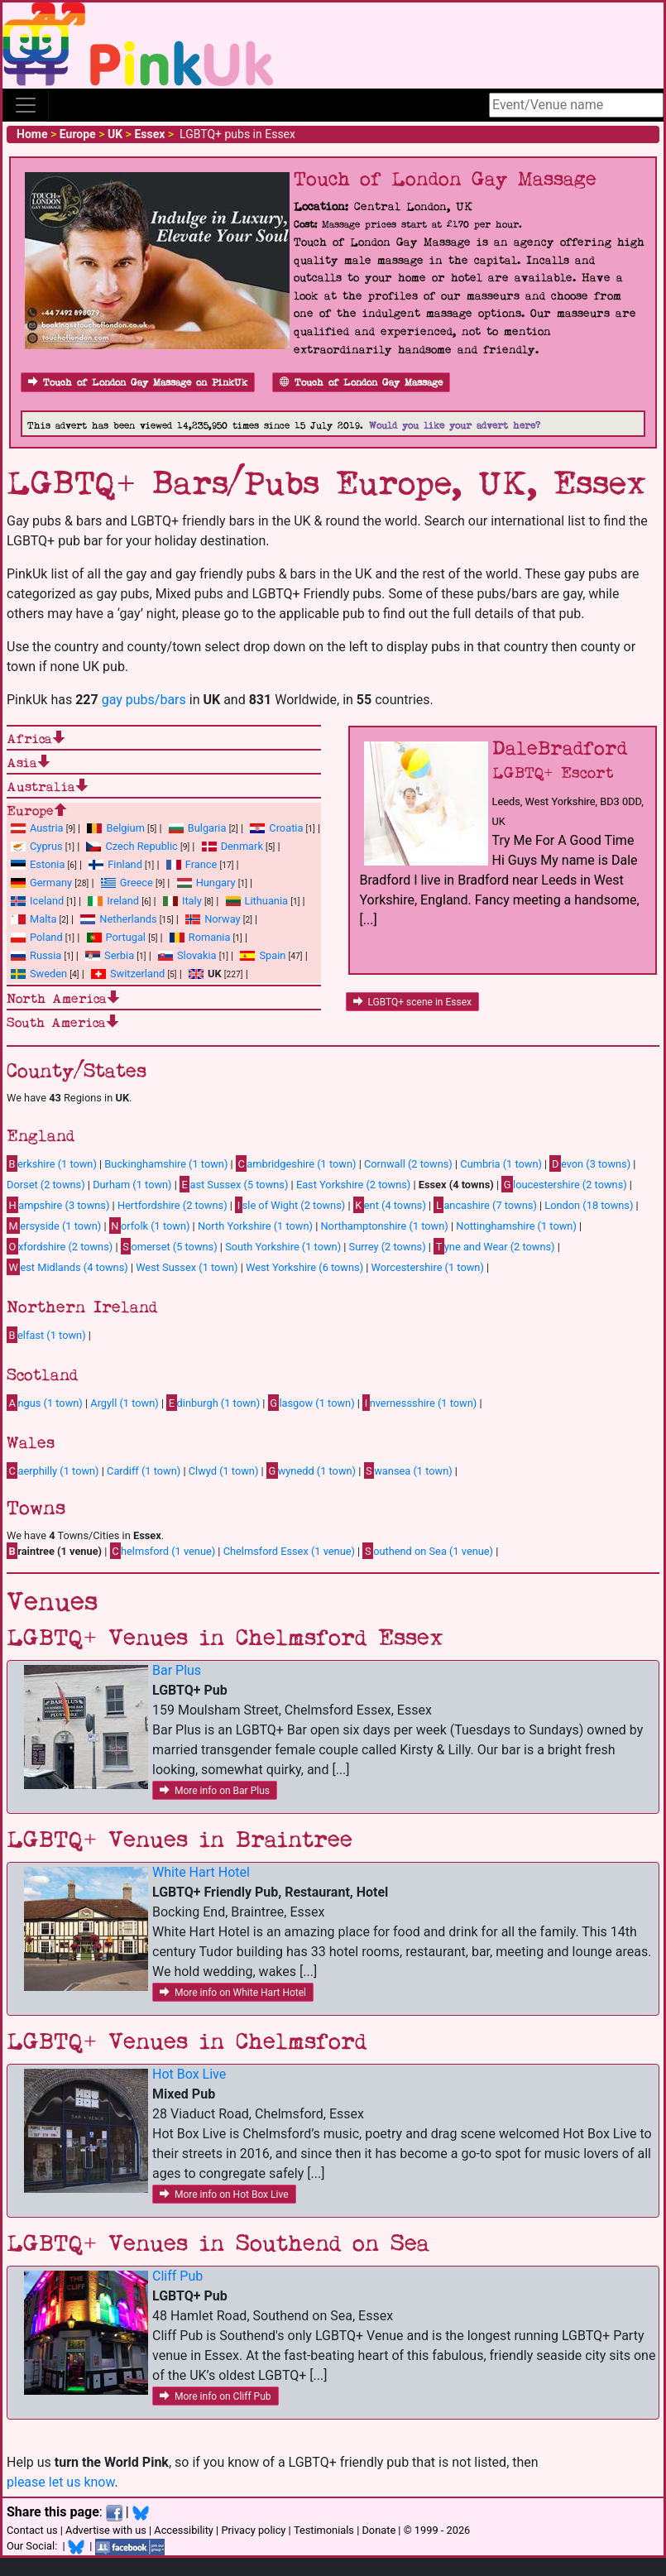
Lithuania (266, 901)
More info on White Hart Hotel (233, 1992)
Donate (378, 2530)
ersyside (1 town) (54, 1225)
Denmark (242, 846)
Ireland (123, 901)
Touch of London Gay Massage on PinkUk (137, 383)
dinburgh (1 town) (213, 1402)
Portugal (126, 937)
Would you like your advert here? (454, 426)
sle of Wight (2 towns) (290, 1205)
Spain (272, 955)
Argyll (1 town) (124, 1403)
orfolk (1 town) (149, 1225)
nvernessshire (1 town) (419, 1402)
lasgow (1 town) (311, 1402)
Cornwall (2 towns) (408, 1164)
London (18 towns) (588, 1205)
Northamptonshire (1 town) (384, 1226)
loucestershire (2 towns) (563, 1184)
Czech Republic (141, 846)
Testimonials (324, 2530)
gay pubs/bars (144, 700)
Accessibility (183, 2530)
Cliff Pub (177, 2276)
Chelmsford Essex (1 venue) (289, 1551)
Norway (222, 919)
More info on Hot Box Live (224, 2194)
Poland (46, 937)
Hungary (216, 882)
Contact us (32, 2530)
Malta (43, 919)
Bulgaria (207, 828)
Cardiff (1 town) (143, 1471)
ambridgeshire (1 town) (296, 1163)
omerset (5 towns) (169, 1246)
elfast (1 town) (46, 1334)
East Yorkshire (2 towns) (353, 1184)
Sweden (48, 973)
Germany (51, 882)
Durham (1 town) (132, 1184)
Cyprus (46, 846)
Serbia (119, 955)
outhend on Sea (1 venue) (427, 1550)
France (201, 864)
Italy (192, 901)
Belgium (125, 828)
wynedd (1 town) (311, 1470)
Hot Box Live (189, 2074)
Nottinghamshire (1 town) (516, 1226)
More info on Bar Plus (215, 1790)
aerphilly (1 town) (53, 1470)
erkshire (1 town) (52, 1163)
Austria (47, 828)
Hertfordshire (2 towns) (172, 1205)
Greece (136, 882)
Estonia (47, 864)
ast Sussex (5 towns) (234, 1184)
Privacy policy (253, 2530)
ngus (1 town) (45, 1402)
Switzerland (137, 973)
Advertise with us (105, 2530)
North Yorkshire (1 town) (255, 1226)
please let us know (61, 2482)
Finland (125, 864)
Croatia (286, 828)
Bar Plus (176, 1670)
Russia (45, 955)
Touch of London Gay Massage (361, 383)
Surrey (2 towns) (387, 1246)
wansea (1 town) (408, 1470)
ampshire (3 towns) (58, 1205)
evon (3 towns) (589, 1163)
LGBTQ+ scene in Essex (412, 1002)
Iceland (47, 901)
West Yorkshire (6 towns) (304, 1267)
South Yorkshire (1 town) (283, 1246)
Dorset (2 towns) (46, 1184)
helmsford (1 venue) (163, 1550)
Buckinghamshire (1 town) (166, 1164)
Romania (210, 937)
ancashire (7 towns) (485, 1205)
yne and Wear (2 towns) (494, 1246)
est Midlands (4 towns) (67, 1267)
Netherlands (127, 919)
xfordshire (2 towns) (60, 1246)
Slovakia (197, 955)
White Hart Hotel (201, 1872)
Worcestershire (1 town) (427, 1267)
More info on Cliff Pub (215, 2396)
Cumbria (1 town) (501, 1164)
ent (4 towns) (389, 1205)
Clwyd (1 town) (224, 1471)
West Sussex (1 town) (186, 1267)
